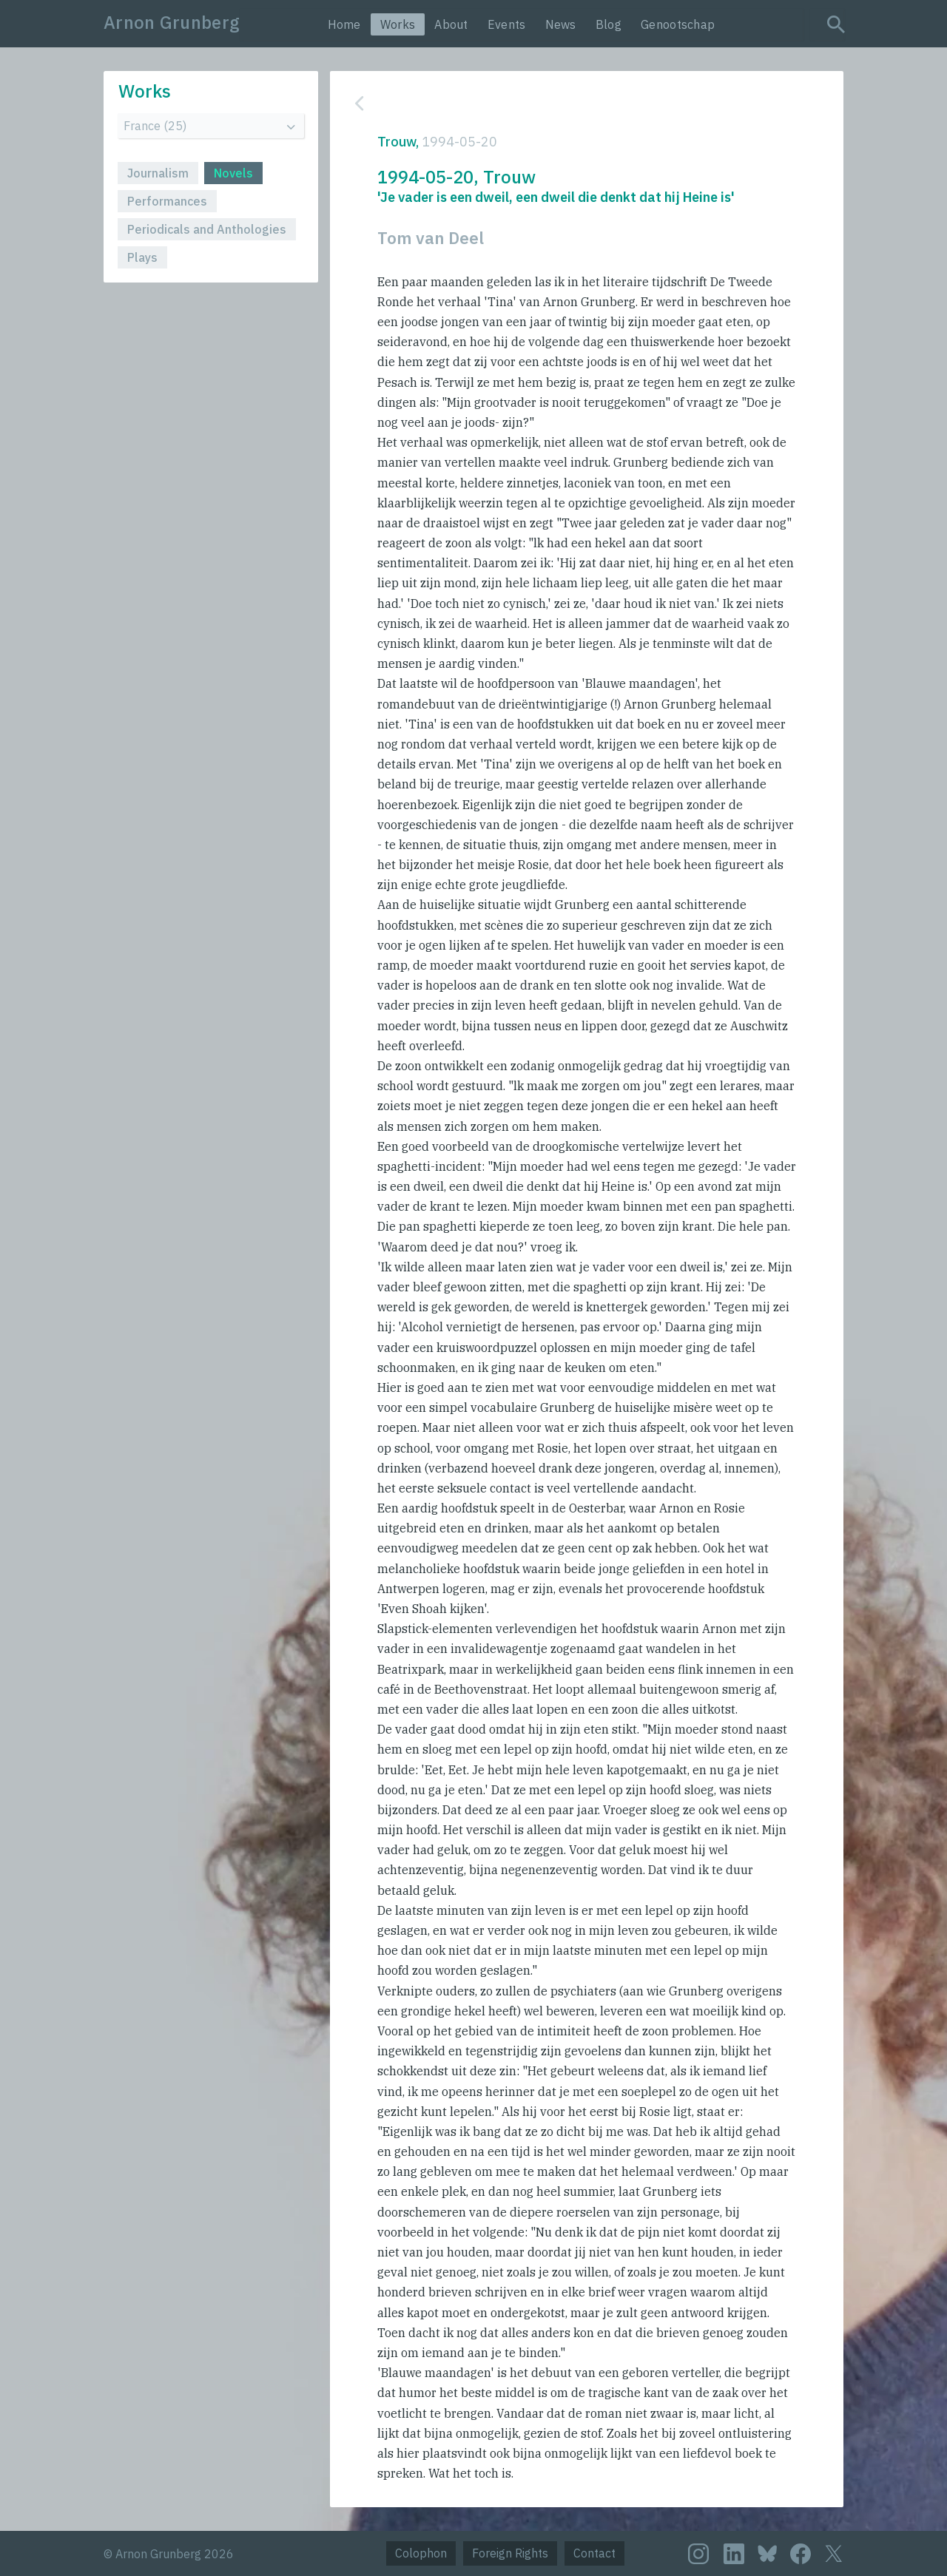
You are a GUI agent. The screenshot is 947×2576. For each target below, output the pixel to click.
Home (344, 24)
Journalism (158, 173)
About (451, 24)
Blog (608, 24)
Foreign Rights (510, 2553)
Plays (142, 257)
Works (398, 24)
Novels (233, 173)
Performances (167, 201)
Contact (594, 2553)
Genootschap (678, 24)
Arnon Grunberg (172, 22)
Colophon (421, 2553)
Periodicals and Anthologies (206, 229)
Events (507, 24)
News (560, 24)
